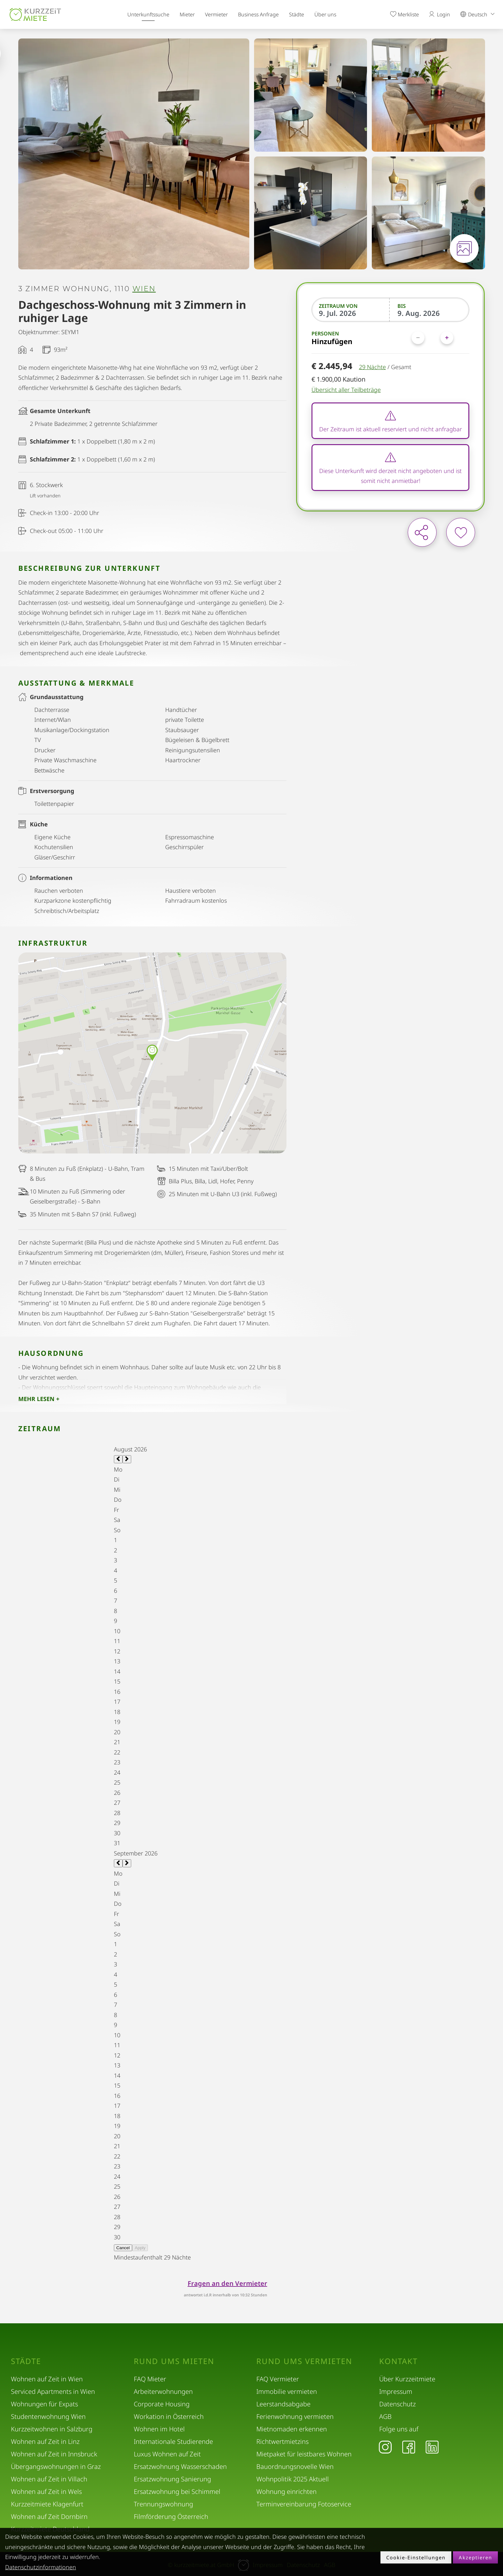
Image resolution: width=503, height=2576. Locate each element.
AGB (385, 2416)
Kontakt (398, 2361)
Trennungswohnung (163, 2504)
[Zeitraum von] (351, 313)
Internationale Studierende (173, 2441)
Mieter (187, 14)
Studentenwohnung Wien (48, 2416)
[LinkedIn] (432, 2446)
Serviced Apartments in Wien (53, 2391)
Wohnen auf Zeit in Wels (46, 2491)
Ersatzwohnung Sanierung (172, 2479)
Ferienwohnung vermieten (295, 2416)
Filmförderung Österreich (171, 2516)
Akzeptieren (475, 2557)
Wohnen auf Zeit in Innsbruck (54, 2454)
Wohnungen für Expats (44, 2404)
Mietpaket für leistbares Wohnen (304, 2454)
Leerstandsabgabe (283, 2404)
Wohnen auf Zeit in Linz (45, 2441)
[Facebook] (408, 2446)
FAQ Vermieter (277, 2379)
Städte (296, 14)
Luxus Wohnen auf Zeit (167, 2454)
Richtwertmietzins (282, 2441)
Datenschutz (397, 2404)
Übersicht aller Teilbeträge (346, 389)
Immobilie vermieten (286, 2391)
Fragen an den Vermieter (227, 2283)
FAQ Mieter (150, 2379)
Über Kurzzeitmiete (407, 2379)
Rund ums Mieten (174, 2361)
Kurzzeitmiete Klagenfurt (47, 2504)
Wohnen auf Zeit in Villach (49, 2479)
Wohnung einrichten (286, 2491)
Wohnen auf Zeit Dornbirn (49, 2516)
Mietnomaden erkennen (291, 2429)
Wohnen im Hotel (159, 2429)
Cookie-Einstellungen (416, 2557)
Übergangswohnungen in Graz (56, 2466)
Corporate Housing (162, 2404)
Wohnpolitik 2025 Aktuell (292, 2479)
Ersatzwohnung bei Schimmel (177, 2491)
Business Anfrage (258, 14)
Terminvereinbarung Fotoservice (303, 2504)
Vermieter (216, 14)
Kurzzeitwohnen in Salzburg (51, 2429)
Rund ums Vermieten (304, 2361)
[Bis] (429, 313)
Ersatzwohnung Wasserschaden (180, 2466)
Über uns (325, 14)
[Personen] (432, 338)
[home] (35, 14)
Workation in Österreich (169, 2416)
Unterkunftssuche (148, 14)
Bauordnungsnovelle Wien (295, 2466)
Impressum (395, 2391)
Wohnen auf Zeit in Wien (47, 2379)
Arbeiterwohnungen (163, 2391)
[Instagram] (385, 2446)
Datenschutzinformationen (40, 2567)
